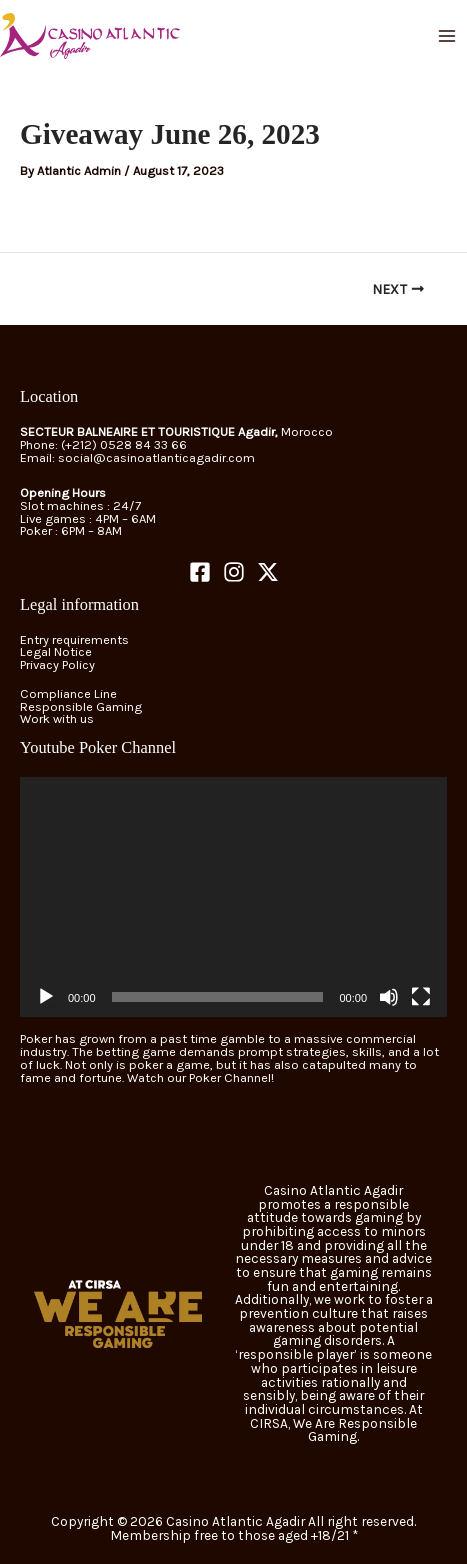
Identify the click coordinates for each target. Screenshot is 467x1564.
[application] (233, 897)
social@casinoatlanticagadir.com (156, 457)
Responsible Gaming (81, 706)
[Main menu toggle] (447, 35)
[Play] (46, 997)
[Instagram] (234, 572)
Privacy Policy (57, 664)
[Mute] (389, 997)
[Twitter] (268, 572)
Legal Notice (56, 651)
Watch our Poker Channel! (200, 1077)
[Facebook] (200, 572)
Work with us (57, 718)
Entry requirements (74, 639)
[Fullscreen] (421, 997)
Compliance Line (68, 693)
